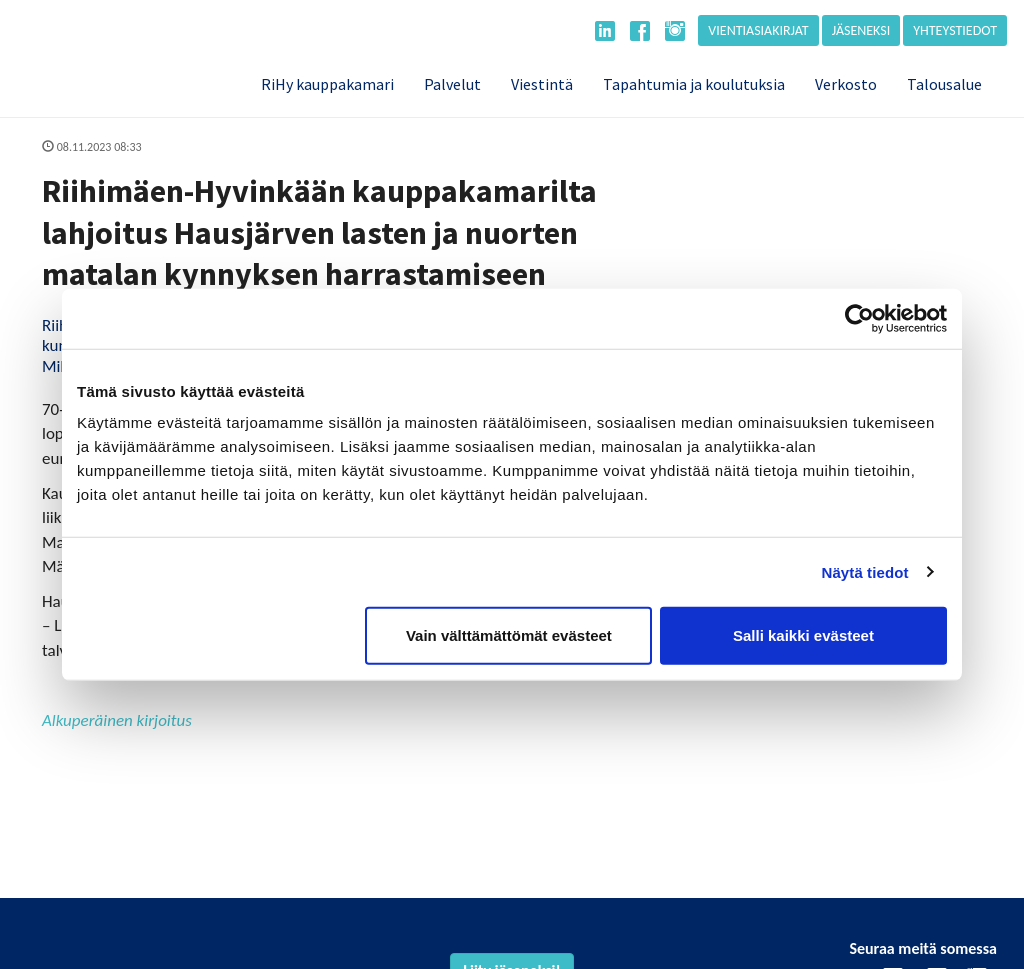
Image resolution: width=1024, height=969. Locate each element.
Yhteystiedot (955, 30)
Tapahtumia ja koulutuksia (694, 84)
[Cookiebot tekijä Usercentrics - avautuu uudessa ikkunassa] (859, 318)
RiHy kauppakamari (327, 84)
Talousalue (944, 84)
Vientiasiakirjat (758, 30)
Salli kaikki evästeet (803, 635)
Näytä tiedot (865, 571)
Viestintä (542, 84)
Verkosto (846, 84)
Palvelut (452, 84)
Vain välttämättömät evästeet (509, 635)
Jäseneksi (861, 30)
